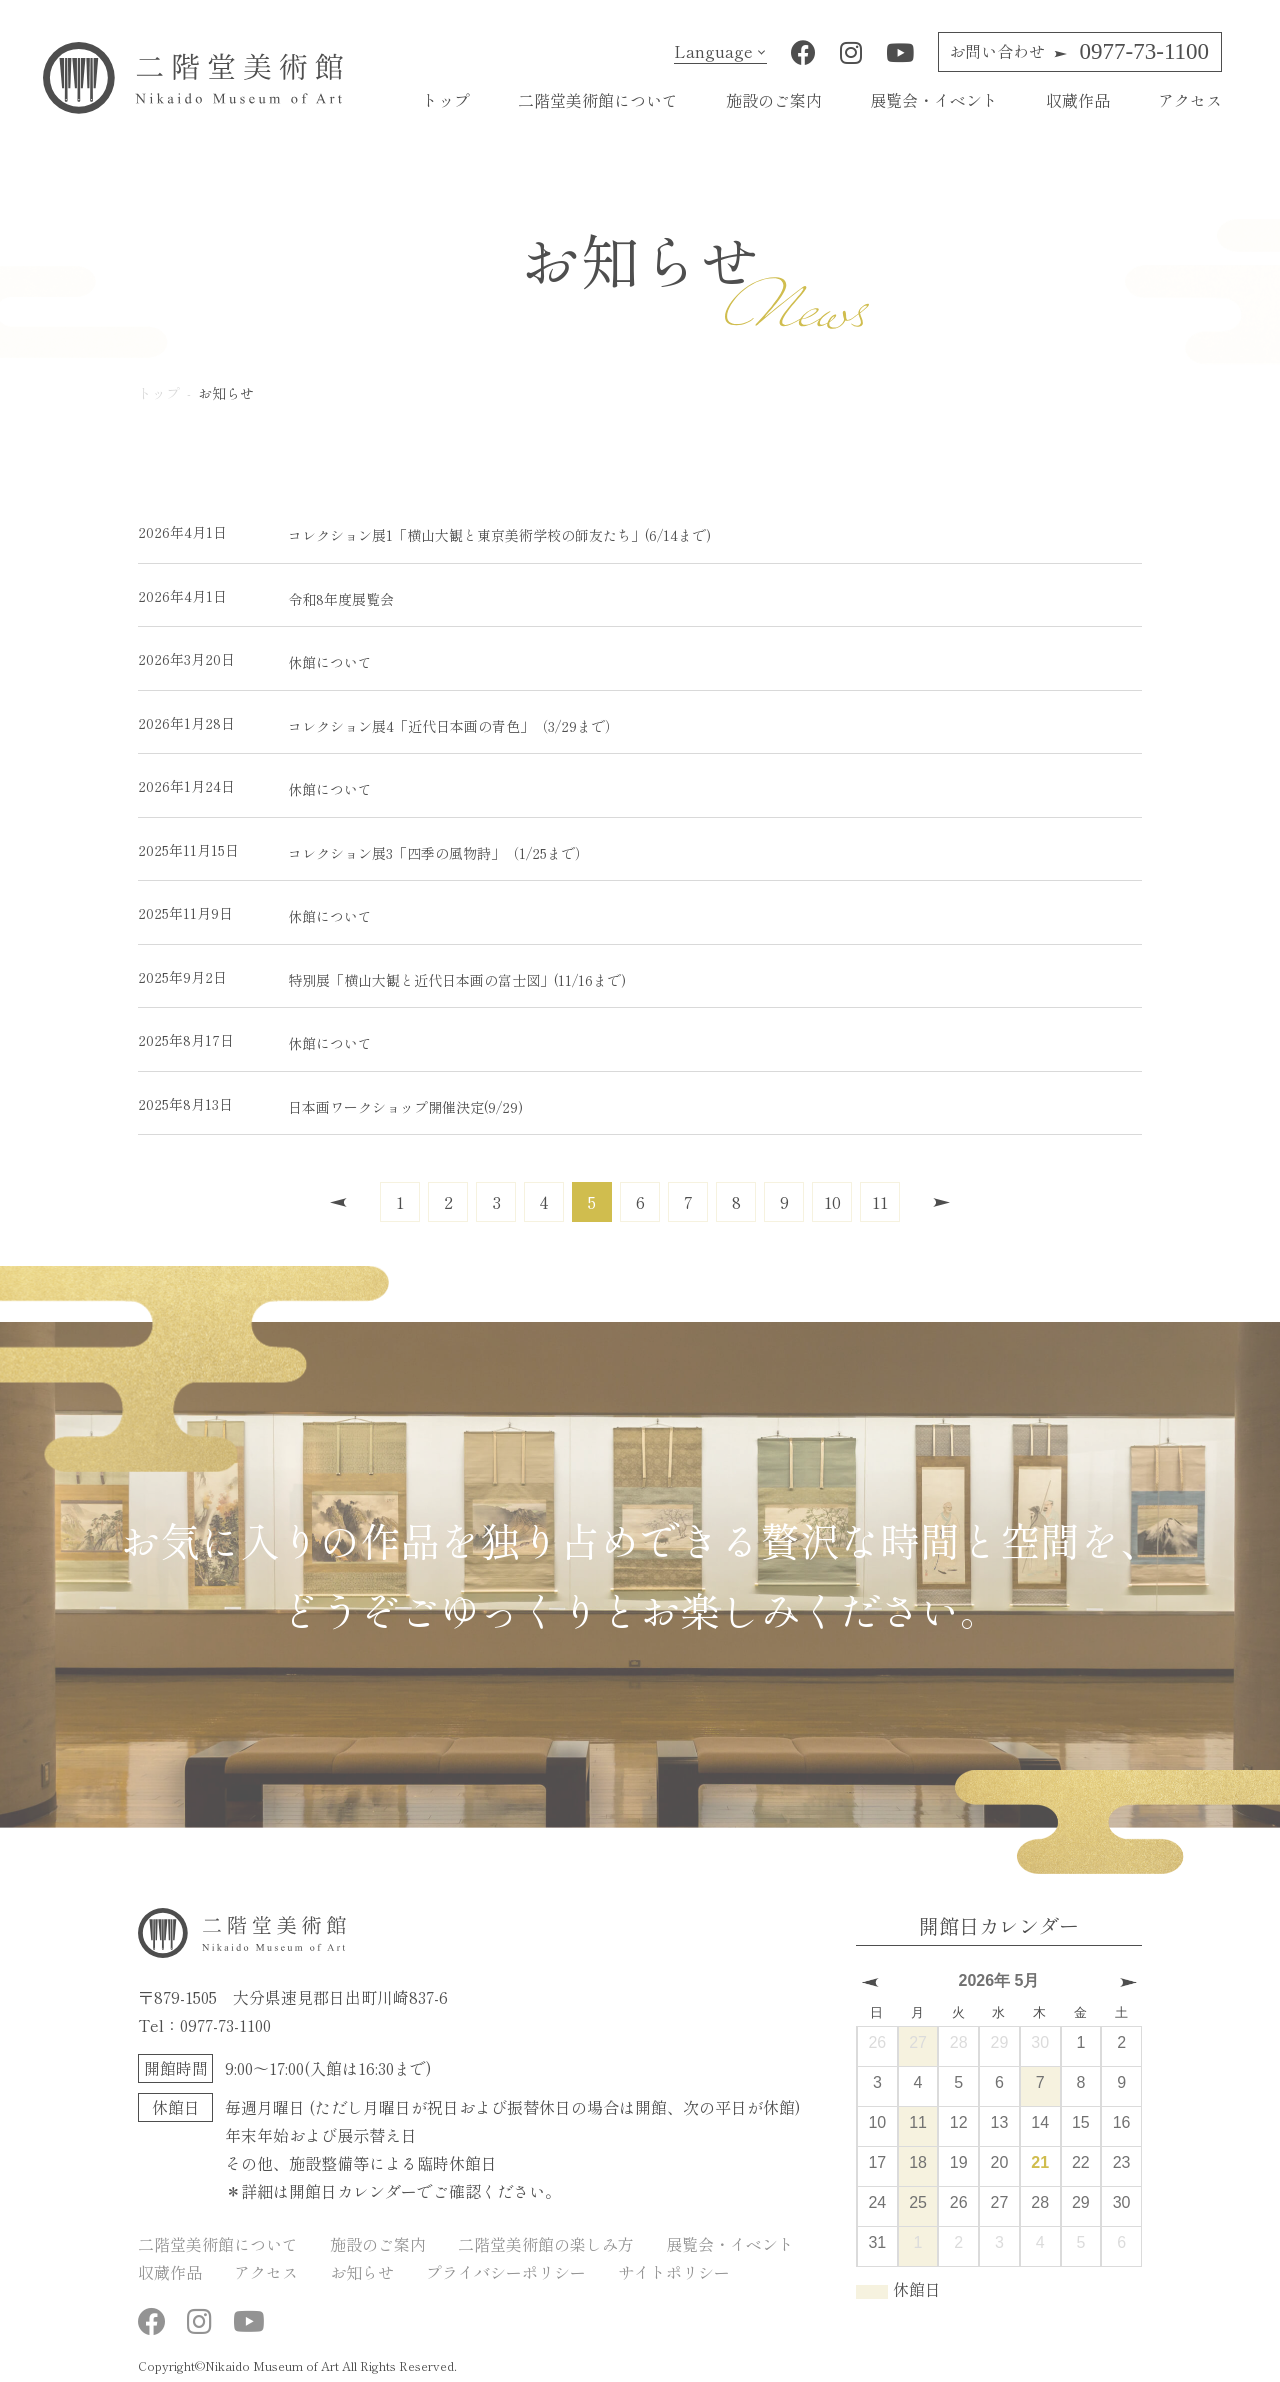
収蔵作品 (1078, 100)
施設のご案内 (774, 100)
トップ (446, 100)
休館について (255, 659)
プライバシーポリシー (506, 2272)
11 (880, 1201)
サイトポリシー (674, 2272)
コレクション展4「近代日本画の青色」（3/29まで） (378, 723)
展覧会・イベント (934, 100)
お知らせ (362, 2272)
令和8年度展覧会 (266, 596)
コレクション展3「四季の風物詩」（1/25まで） (363, 850)
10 (832, 1201)
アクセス (1190, 100)
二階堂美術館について (598, 100)
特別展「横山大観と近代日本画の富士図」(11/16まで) (382, 977)
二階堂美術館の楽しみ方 (546, 2244)
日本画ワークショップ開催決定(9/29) (330, 1104)
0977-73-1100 (1079, 51)
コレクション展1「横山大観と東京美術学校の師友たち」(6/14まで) (424, 532)
